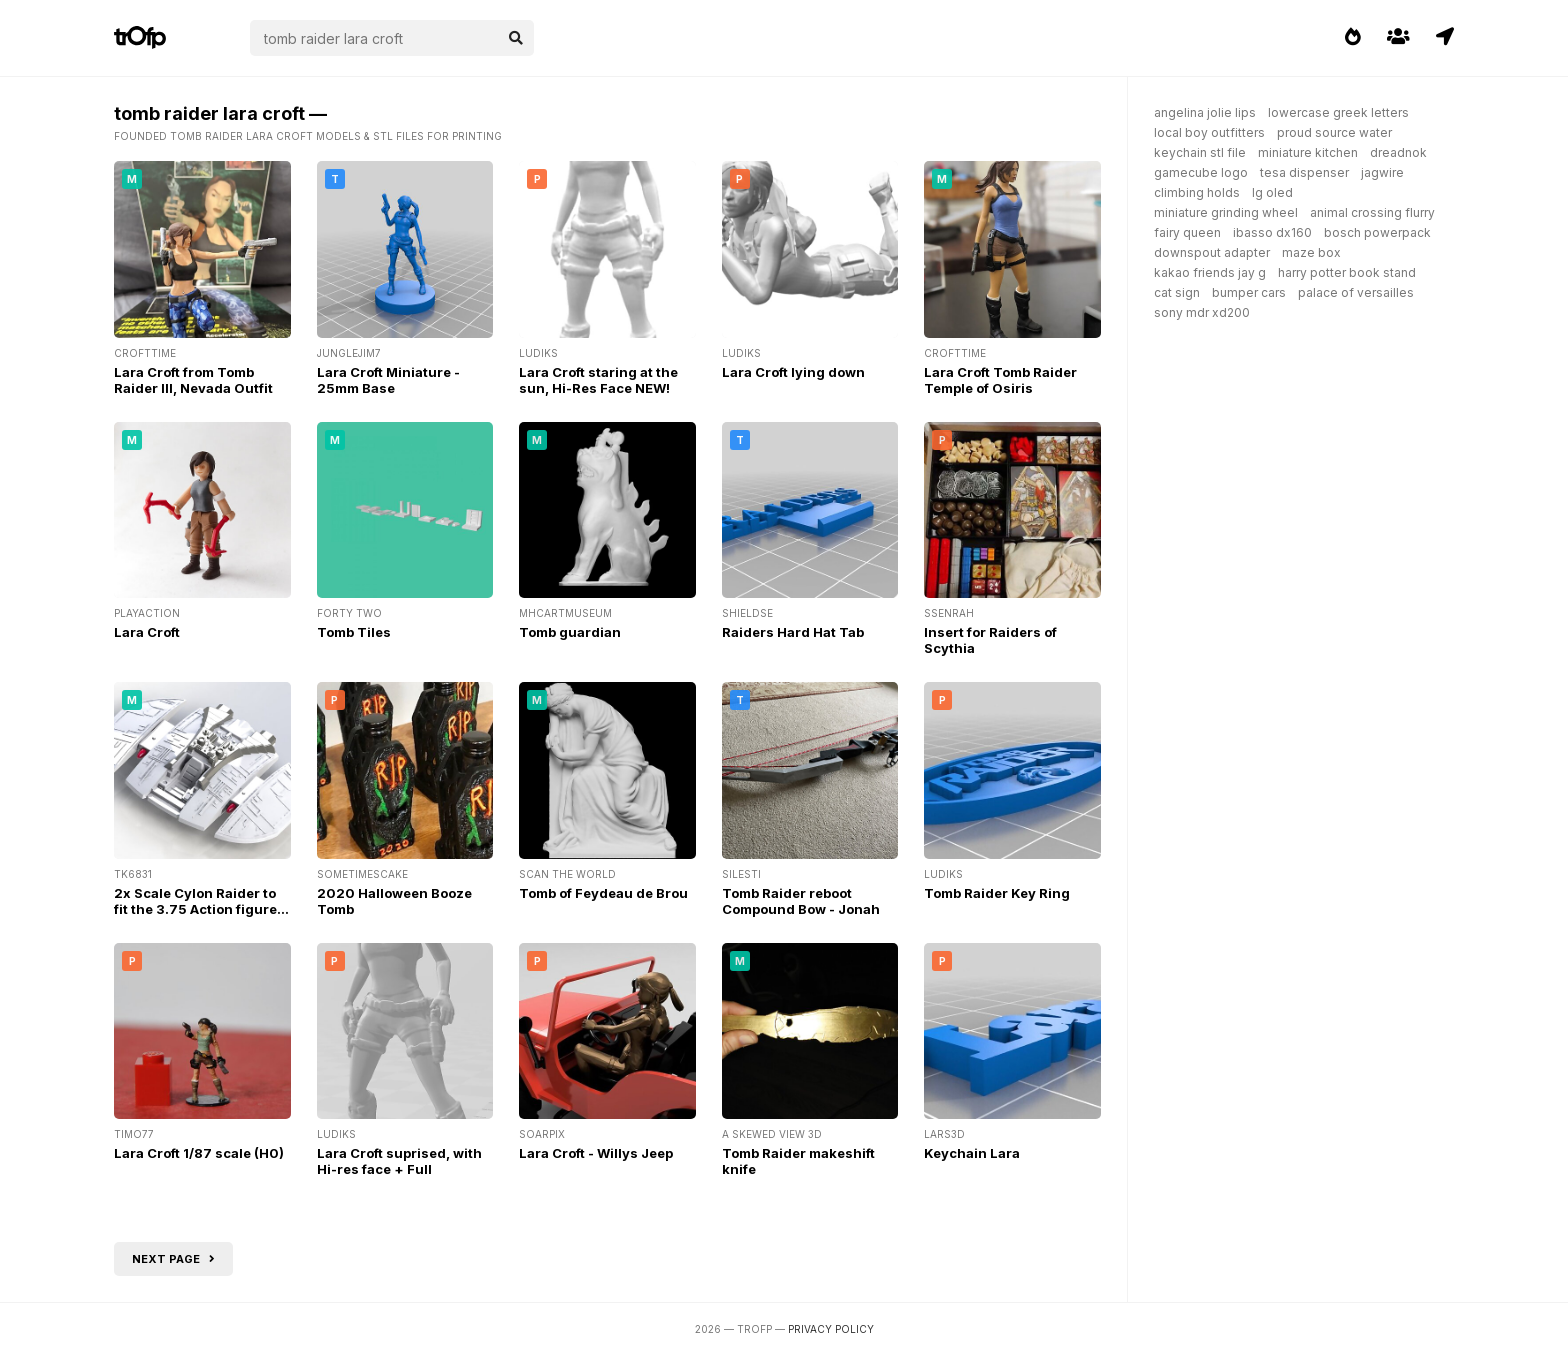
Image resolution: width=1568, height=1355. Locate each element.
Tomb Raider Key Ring (997, 893)
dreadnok (1398, 152)
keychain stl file (1200, 152)
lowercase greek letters (1338, 112)
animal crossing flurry (1372, 212)
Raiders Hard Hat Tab (793, 632)
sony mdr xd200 (1202, 312)
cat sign (1177, 292)
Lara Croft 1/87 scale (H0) (199, 1153)
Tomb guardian (570, 632)
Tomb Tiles (354, 632)
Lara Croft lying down (793, 372)
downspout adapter (1212, 252)
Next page (173, 1259)
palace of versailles (1356, 292)
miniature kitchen (1308, 152)
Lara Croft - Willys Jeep (596, 1153)
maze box (1311, 252)
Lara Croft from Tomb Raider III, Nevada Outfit (193, 380)
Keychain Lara (972, 1153)
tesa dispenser (1304, 172)
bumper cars (1249, 292)
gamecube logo (1201, 172)
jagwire (1382, 172)
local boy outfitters (1209, 132)
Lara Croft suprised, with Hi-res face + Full (399, 1161)
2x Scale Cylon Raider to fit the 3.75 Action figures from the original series (199, 909)
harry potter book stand (1347, 272)
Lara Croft (147, 632)
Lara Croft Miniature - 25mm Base (388, 380)
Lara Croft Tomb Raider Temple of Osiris (1000, 380)
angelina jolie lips (1205, 112)
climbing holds (1197, 192)
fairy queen (1187, 232)
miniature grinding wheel (1226, 212)
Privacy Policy (831, 1329)
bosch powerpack (1377, 232)
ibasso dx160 (1272, 232)
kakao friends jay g (1210, 272)
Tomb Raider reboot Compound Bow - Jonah (801, 901)
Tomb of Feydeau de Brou (603, 893)
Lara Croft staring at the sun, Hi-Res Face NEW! (598, 380)
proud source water (1334, 132)
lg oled (1272, 192)
